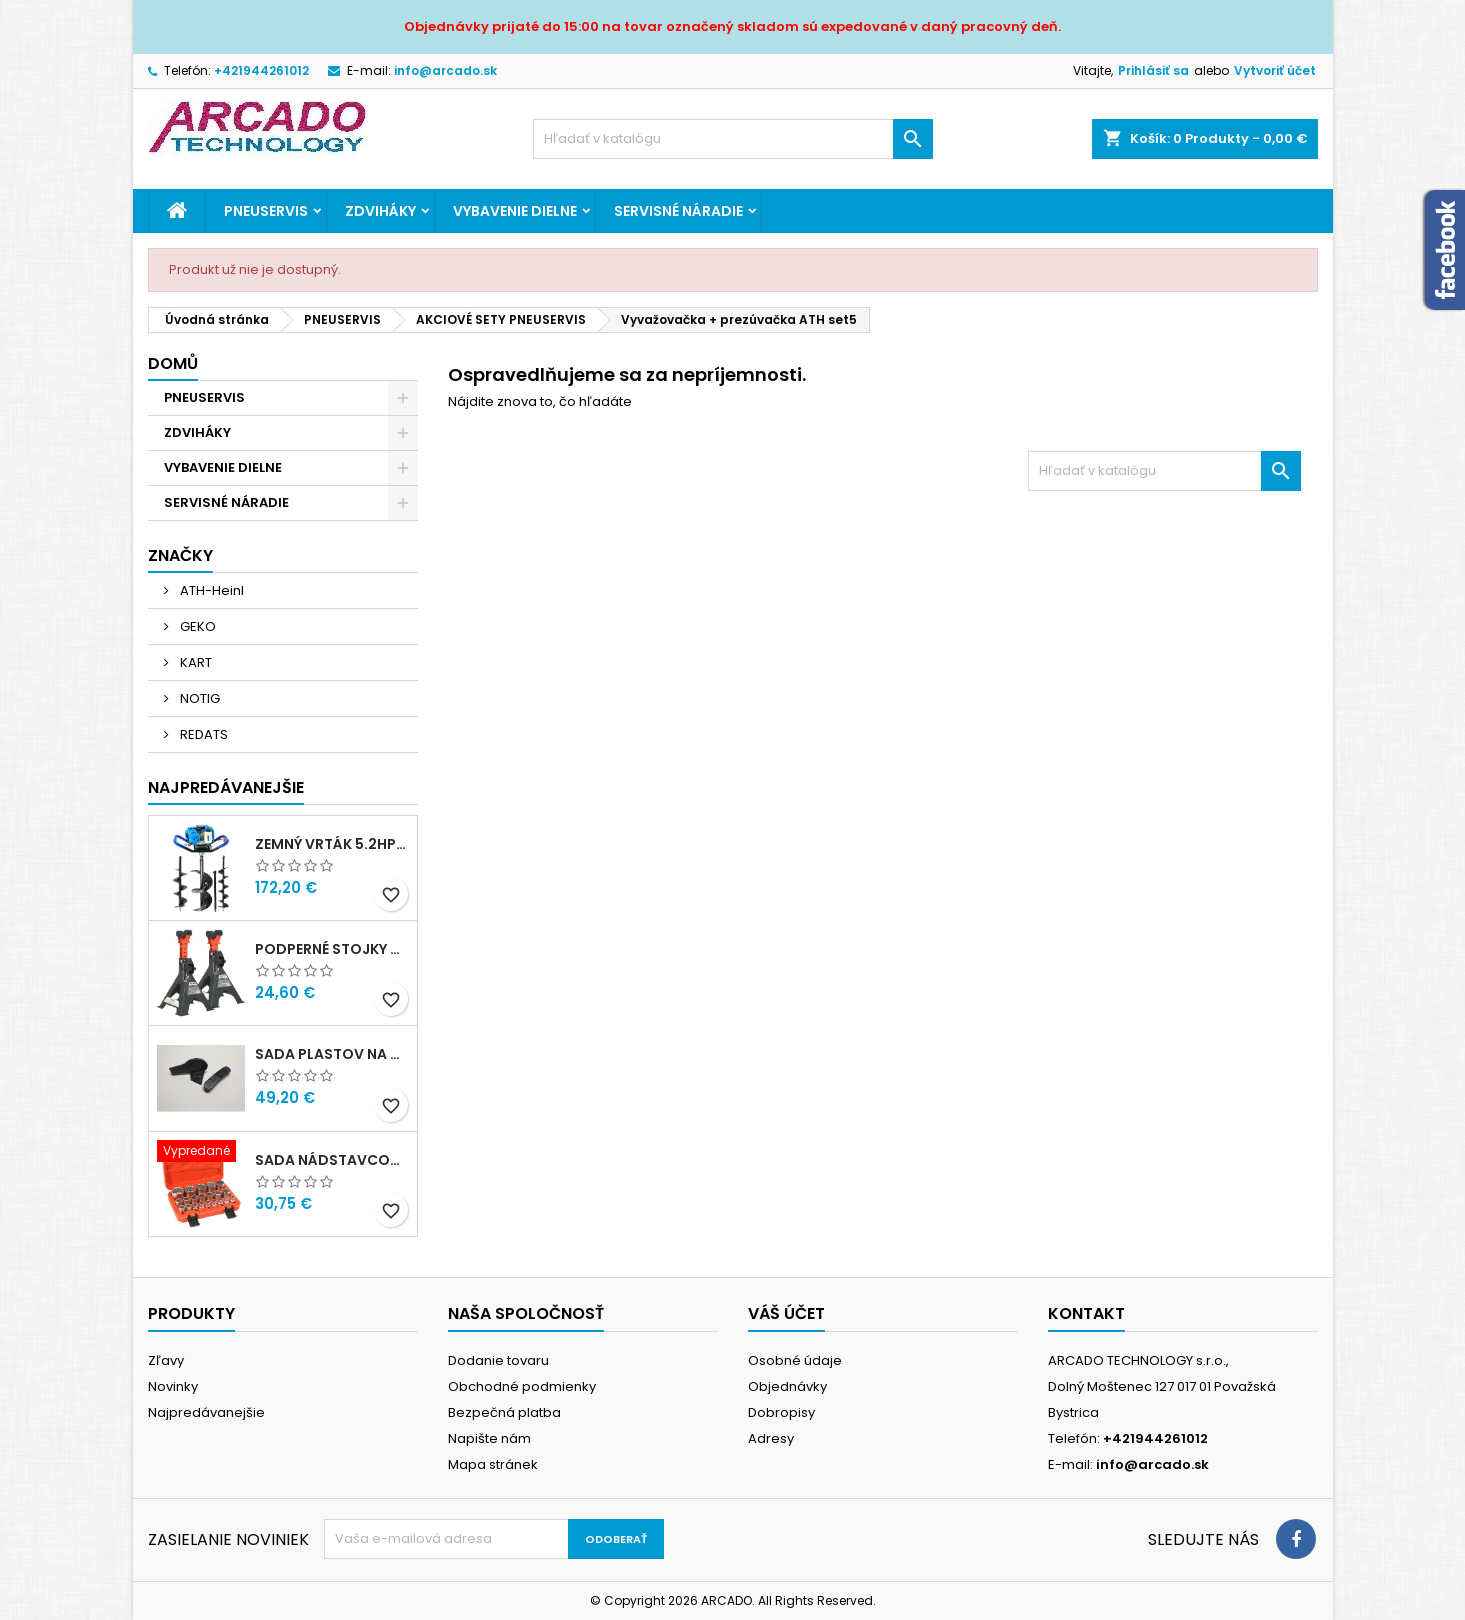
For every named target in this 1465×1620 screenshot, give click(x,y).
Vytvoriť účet (1275, 70)
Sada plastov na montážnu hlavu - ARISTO (332, 1054)
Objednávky (787, 1386)
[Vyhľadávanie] (733, 139)
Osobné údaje (795, 1360)
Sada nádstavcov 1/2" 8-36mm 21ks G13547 (332, 1160)
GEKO (196, 626)
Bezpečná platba (504, 1412)
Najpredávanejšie (226, 787)
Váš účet (786, 1313)
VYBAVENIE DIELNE (515, 211)
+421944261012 (261, 70)
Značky (180, 555)
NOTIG (198, 698)
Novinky (173, 1386)
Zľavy (166, 1360)
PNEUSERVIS (266, 211)
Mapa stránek (493, 1464)
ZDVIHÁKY (380, 211)
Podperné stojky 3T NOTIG (332, 949)
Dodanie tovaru (498, 1360)
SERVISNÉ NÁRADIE (678, 211)
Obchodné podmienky (522, 1386)
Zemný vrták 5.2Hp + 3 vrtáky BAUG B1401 (332, 844)
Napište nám (489, 1438)
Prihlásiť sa (1153, 70)
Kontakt (1086, 1313)
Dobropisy (781, 1412)
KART (194, 662)
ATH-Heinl (210, 590)
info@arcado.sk (445, 70)
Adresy (771, 1438)
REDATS (202, 734)
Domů (173, 363)
